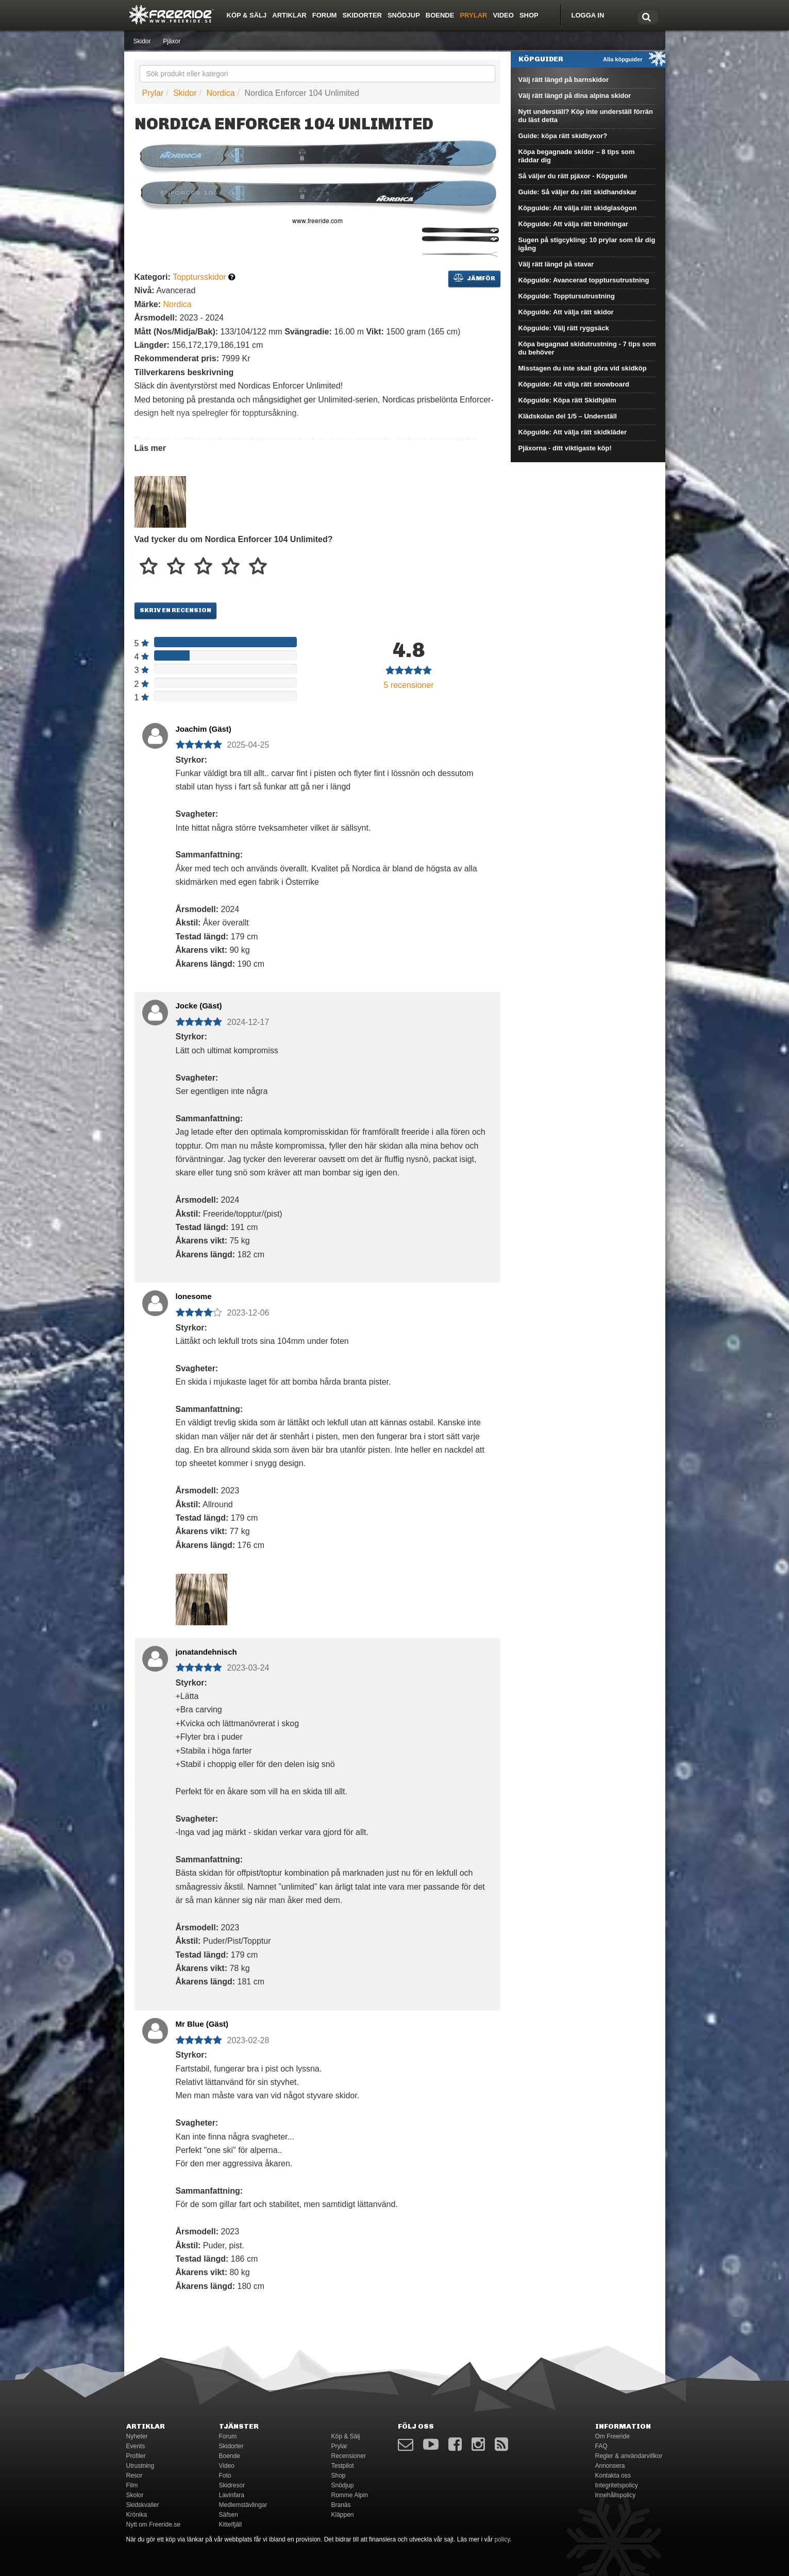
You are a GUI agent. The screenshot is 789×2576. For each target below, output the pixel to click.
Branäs (341, 2504)
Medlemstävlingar (243, 2504)
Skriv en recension (175, 610)
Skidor (142, 41)
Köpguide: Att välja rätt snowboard (573, 384)
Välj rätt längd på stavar (556, 264)
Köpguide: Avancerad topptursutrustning (583, 280)
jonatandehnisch (206, 1651)
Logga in (588, 15)
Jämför (474, 278)
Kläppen (342, 2514)
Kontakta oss (613, 2475)
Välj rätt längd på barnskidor (563, 79)
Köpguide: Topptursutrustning (566, 296)
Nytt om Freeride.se (153, 2524)
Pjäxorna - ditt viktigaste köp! (565, 448)
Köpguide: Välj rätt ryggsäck (563, 328)
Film (132, 2485)
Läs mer (150, 448)
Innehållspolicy (615, 2495)
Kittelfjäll (230, 2524)
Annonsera (610, 2465)
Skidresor (232, 2485)
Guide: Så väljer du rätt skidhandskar (577, 192)
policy (502, 2539)
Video (503, 15)
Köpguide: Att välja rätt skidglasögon (577, 208)
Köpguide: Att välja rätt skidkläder (572, 432)
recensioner (409, 685)
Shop (529, 15)
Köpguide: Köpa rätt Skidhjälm (567, 400)
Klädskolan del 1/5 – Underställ (567, 416)
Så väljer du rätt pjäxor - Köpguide (573, 176)
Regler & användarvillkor (629, 2456)
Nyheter (137, 2436)
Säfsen (228, 2514)
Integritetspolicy (616, 2485)
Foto (225, 2475)
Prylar (473, 15)
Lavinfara (231, 2495)
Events (135, 2446)
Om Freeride (612, 2436)
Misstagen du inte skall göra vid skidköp (582, 368)
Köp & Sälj (247, 15)
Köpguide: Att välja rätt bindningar (573, 224)
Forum (324, 15)
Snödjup (404, 15)
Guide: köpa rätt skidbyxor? (563, 136)
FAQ (601, 2446)
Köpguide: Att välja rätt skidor (566, 312)
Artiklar (289, 15)
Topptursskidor (199, 277)
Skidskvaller (142, 2504)
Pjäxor (171, 41)
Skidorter (362, 15)
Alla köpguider (622, 59)
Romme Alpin (349, 2495)
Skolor (135, 2495)
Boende (440, 15)
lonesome (194, 1296)
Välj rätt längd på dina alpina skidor (574, 95)
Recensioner (348, 2456)
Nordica (220, 93)
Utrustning (140, 2465)
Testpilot (342, 2465)
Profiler (136, 2456)
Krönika (136, 2514)
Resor (134, 2475)
